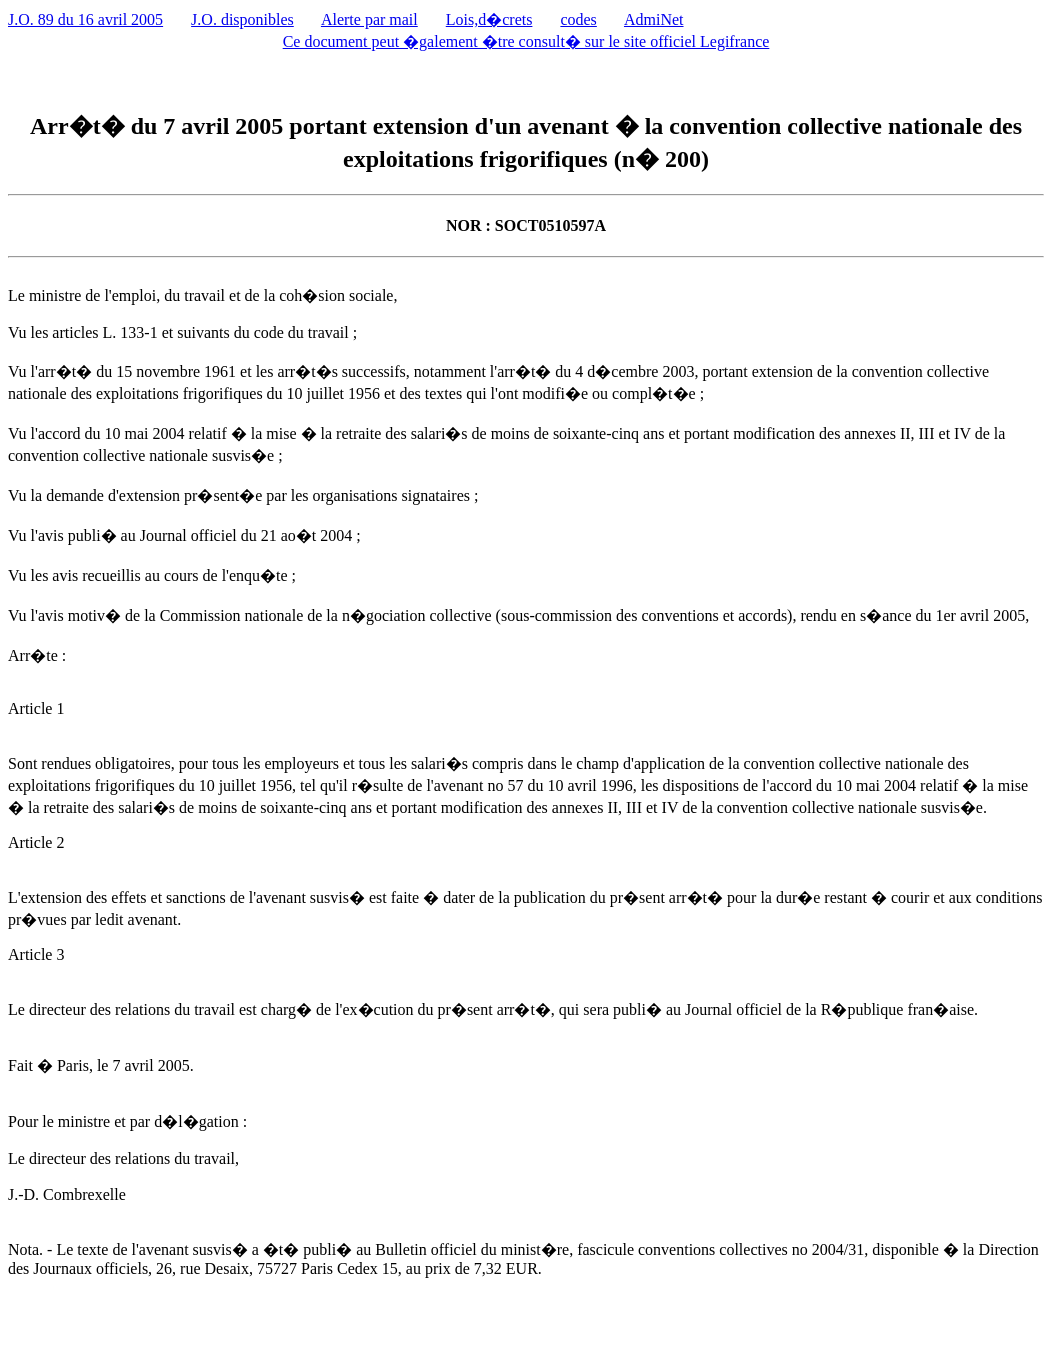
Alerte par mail (369, 19)
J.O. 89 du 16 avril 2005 (85, 19)
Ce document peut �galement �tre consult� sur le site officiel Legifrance (526, 41)
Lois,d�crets (489, 19)
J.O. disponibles (242, 19)
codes (578, 19)
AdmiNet (654, 19)
